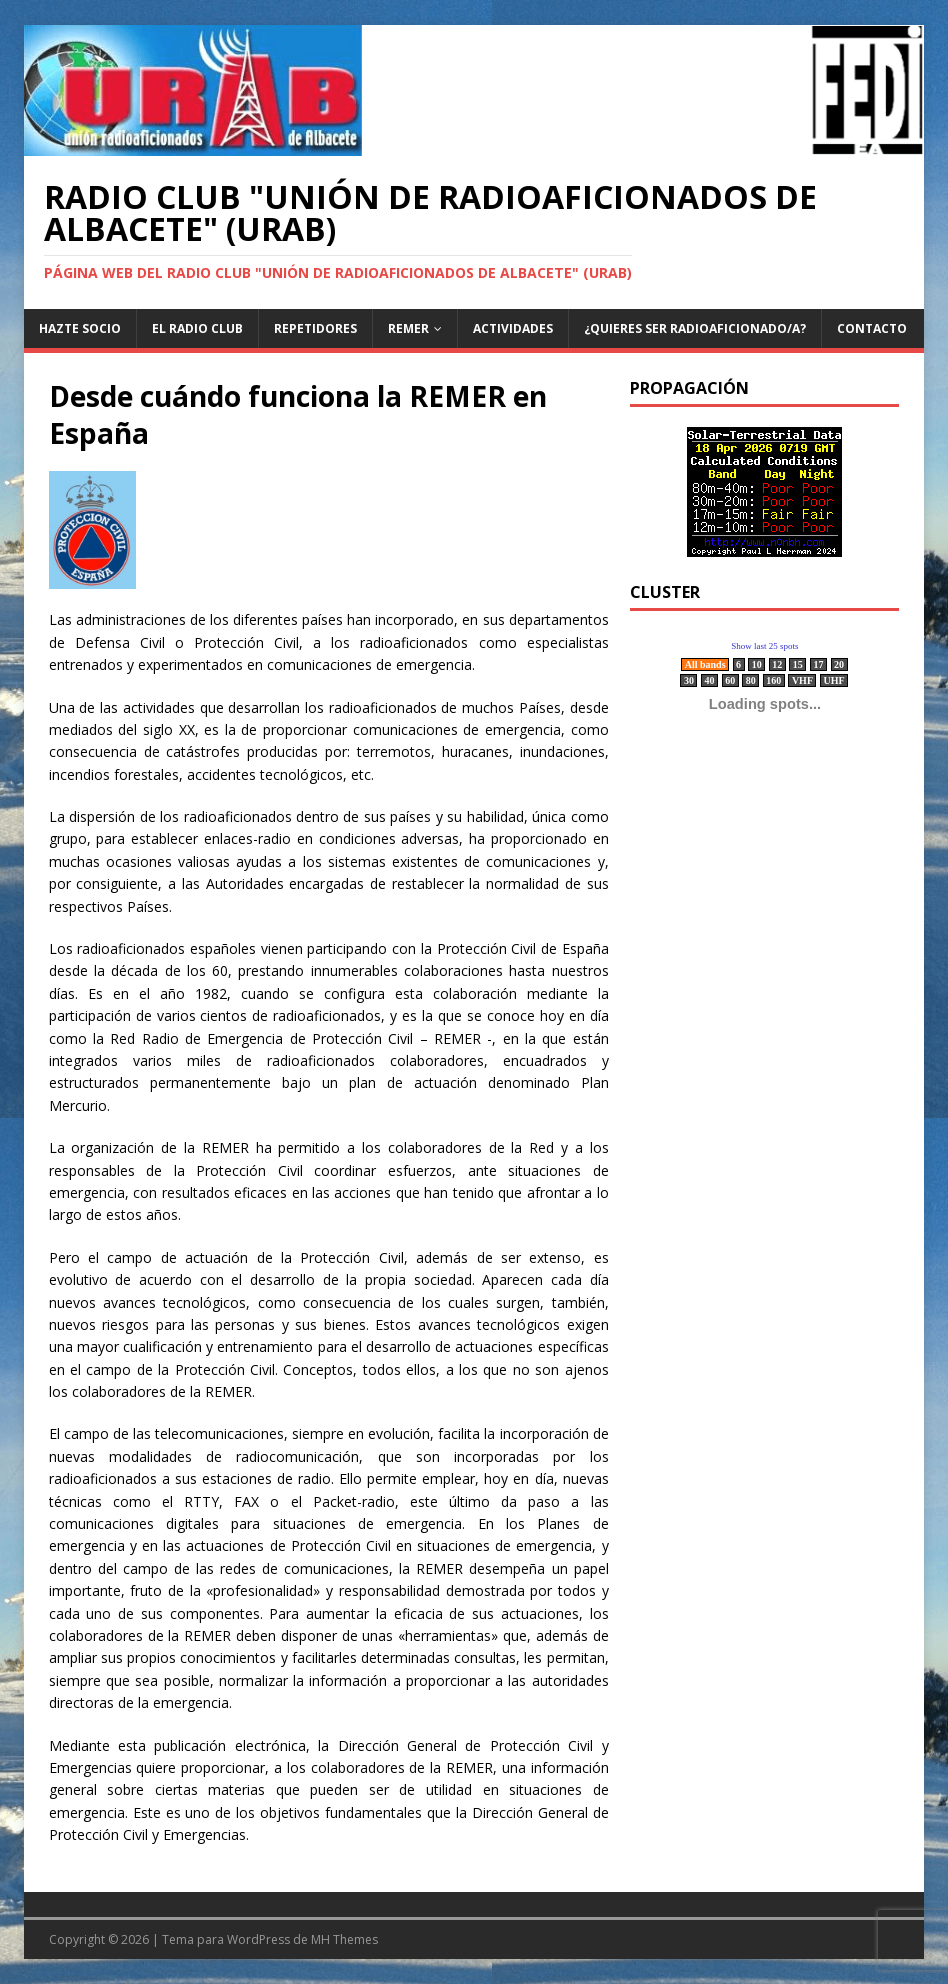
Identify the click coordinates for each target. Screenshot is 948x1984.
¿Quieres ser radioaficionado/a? (695, 328)
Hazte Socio (80, 328)
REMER (408, 328)
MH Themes (344, 1939)
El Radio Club (197, 328)
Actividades (513, 328)
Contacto (872, 328)
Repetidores (315, 328)
